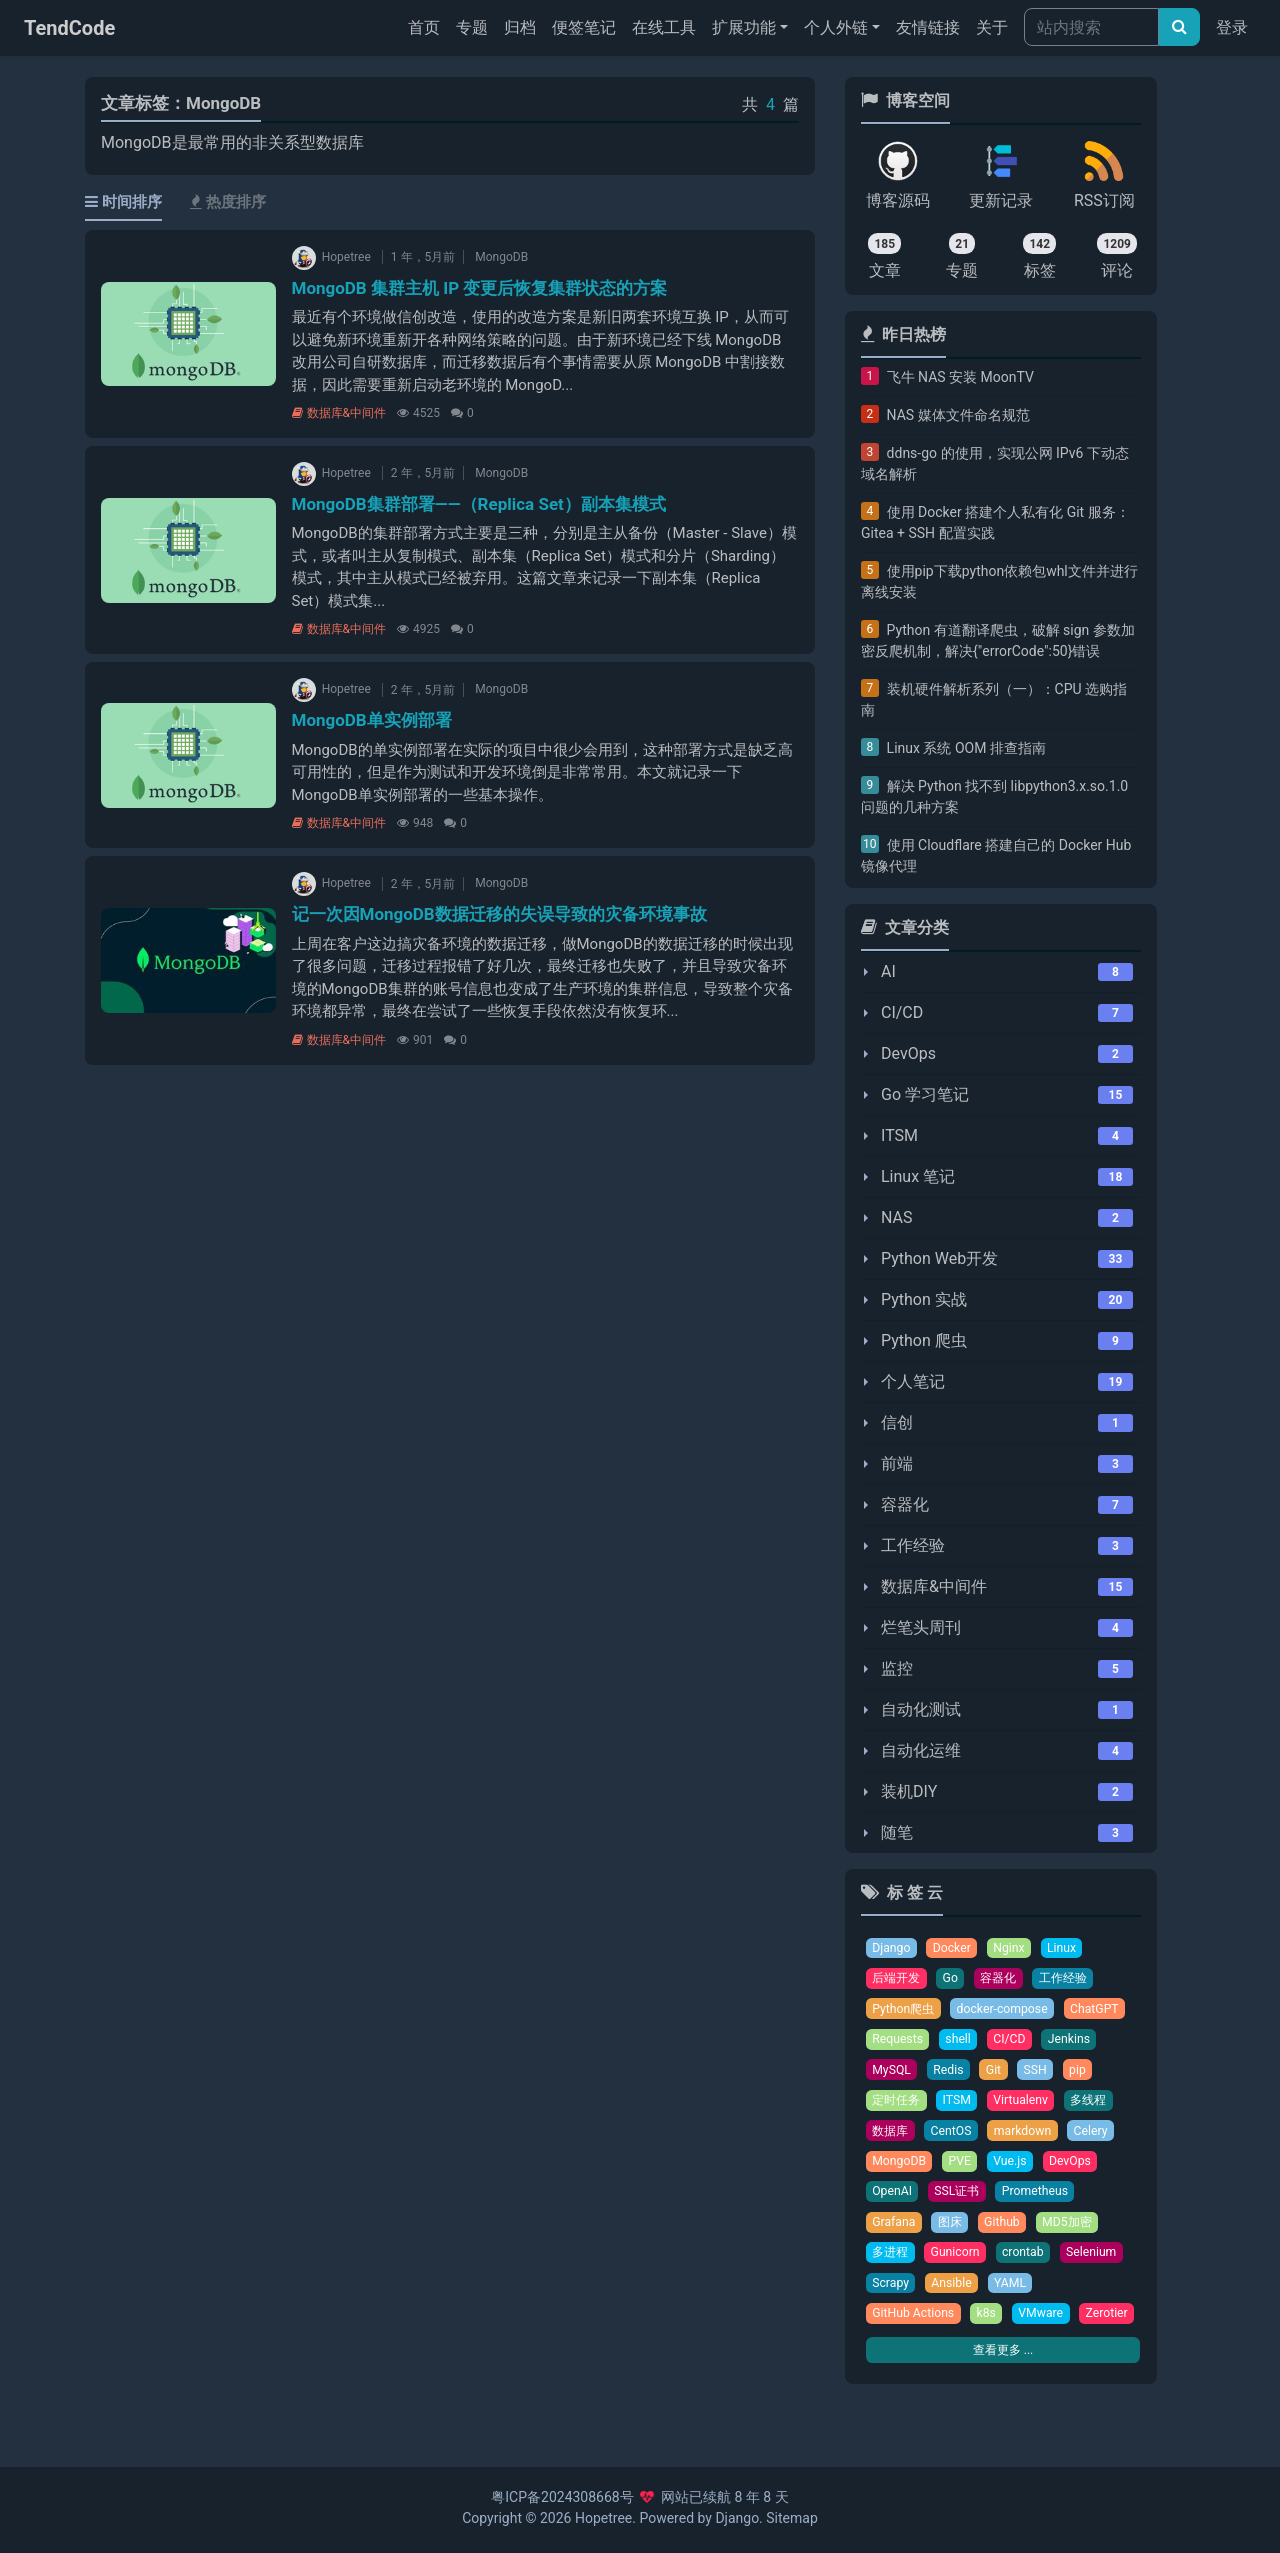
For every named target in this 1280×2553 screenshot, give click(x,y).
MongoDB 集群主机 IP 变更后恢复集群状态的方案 (480, 288)
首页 (428, 26)
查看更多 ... (1002, 2392)
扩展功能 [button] (744, 27)
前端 (897, 1463)
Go (955, 1979)
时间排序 (123, 202)
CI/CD (902, 1012)
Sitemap (791, 2518)
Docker (955, 1948)
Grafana (894, 2230)
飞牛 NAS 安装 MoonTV (960, 377)
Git (997, 2073)
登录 (1232, 27)
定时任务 (898, 2104)
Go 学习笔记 (925, 1094)
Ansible (954, 2292)
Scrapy (891, 2292)
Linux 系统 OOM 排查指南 (966, 748)
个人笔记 (913, 1381)
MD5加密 (1074, 2230)
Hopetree (603, 2518)
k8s (990, 2324)
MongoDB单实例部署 (372, 720)
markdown (1029, 2136)
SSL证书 (960, 2198)
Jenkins (1075, 2042)
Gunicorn (959, 2261)
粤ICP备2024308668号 (562, 2497)
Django (892, 1948)
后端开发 (898, 1979)
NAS (897, 1217)
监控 (897, 1668)
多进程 (891, 2261)
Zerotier (894, 2355)
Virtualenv (1027, 2104)
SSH (1039, 2073)
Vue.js (1014, 2167)
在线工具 (664, 27)
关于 (992, 27)
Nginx (1013, 1948)
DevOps (908, 1053)
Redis (951, 2073)
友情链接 (928, 27)
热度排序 (228, 202)
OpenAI (893, 2198)
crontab (1029, 2261)
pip (1082, 2073)
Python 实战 (924, 1299)
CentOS (955, 2136)
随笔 (897, 1832)
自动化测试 (921, 1709)
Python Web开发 (939, 1258)
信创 (897, 1422)
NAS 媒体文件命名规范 (958, 415)
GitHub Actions (915, 2324)
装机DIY (909, 1791)
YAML (1015, 2292)
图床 (953, 2230)
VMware (1046, 2324)
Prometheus (1041, 2198)
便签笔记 (584, 27)
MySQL (892, 2073)
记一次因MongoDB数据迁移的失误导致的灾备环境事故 (499, 914)
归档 (520, 27)
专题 (472, 27)
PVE (963, 2167)
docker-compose (1007, 2010)
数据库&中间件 (339, 413)
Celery (1099, 2136)
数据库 (891, 2136)
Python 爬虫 (924, 1340)
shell (961, 2042)
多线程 (1097, 2104)
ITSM (899, 1135)
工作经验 (913, 1545)
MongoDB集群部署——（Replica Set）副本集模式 (479, 504)
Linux (1067, 1948)
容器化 (905, 1504)
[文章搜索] (1179, 27)
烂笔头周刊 (921, 1627)
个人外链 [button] (836, 27)
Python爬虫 (905, 2010)
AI (888, 971)
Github (1006, 2230)
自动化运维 (921, 1750)
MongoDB (501, 257)
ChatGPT (1103, 2010)
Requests (898, 2042)
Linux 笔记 (918, 1176)
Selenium (1099, 2261)
